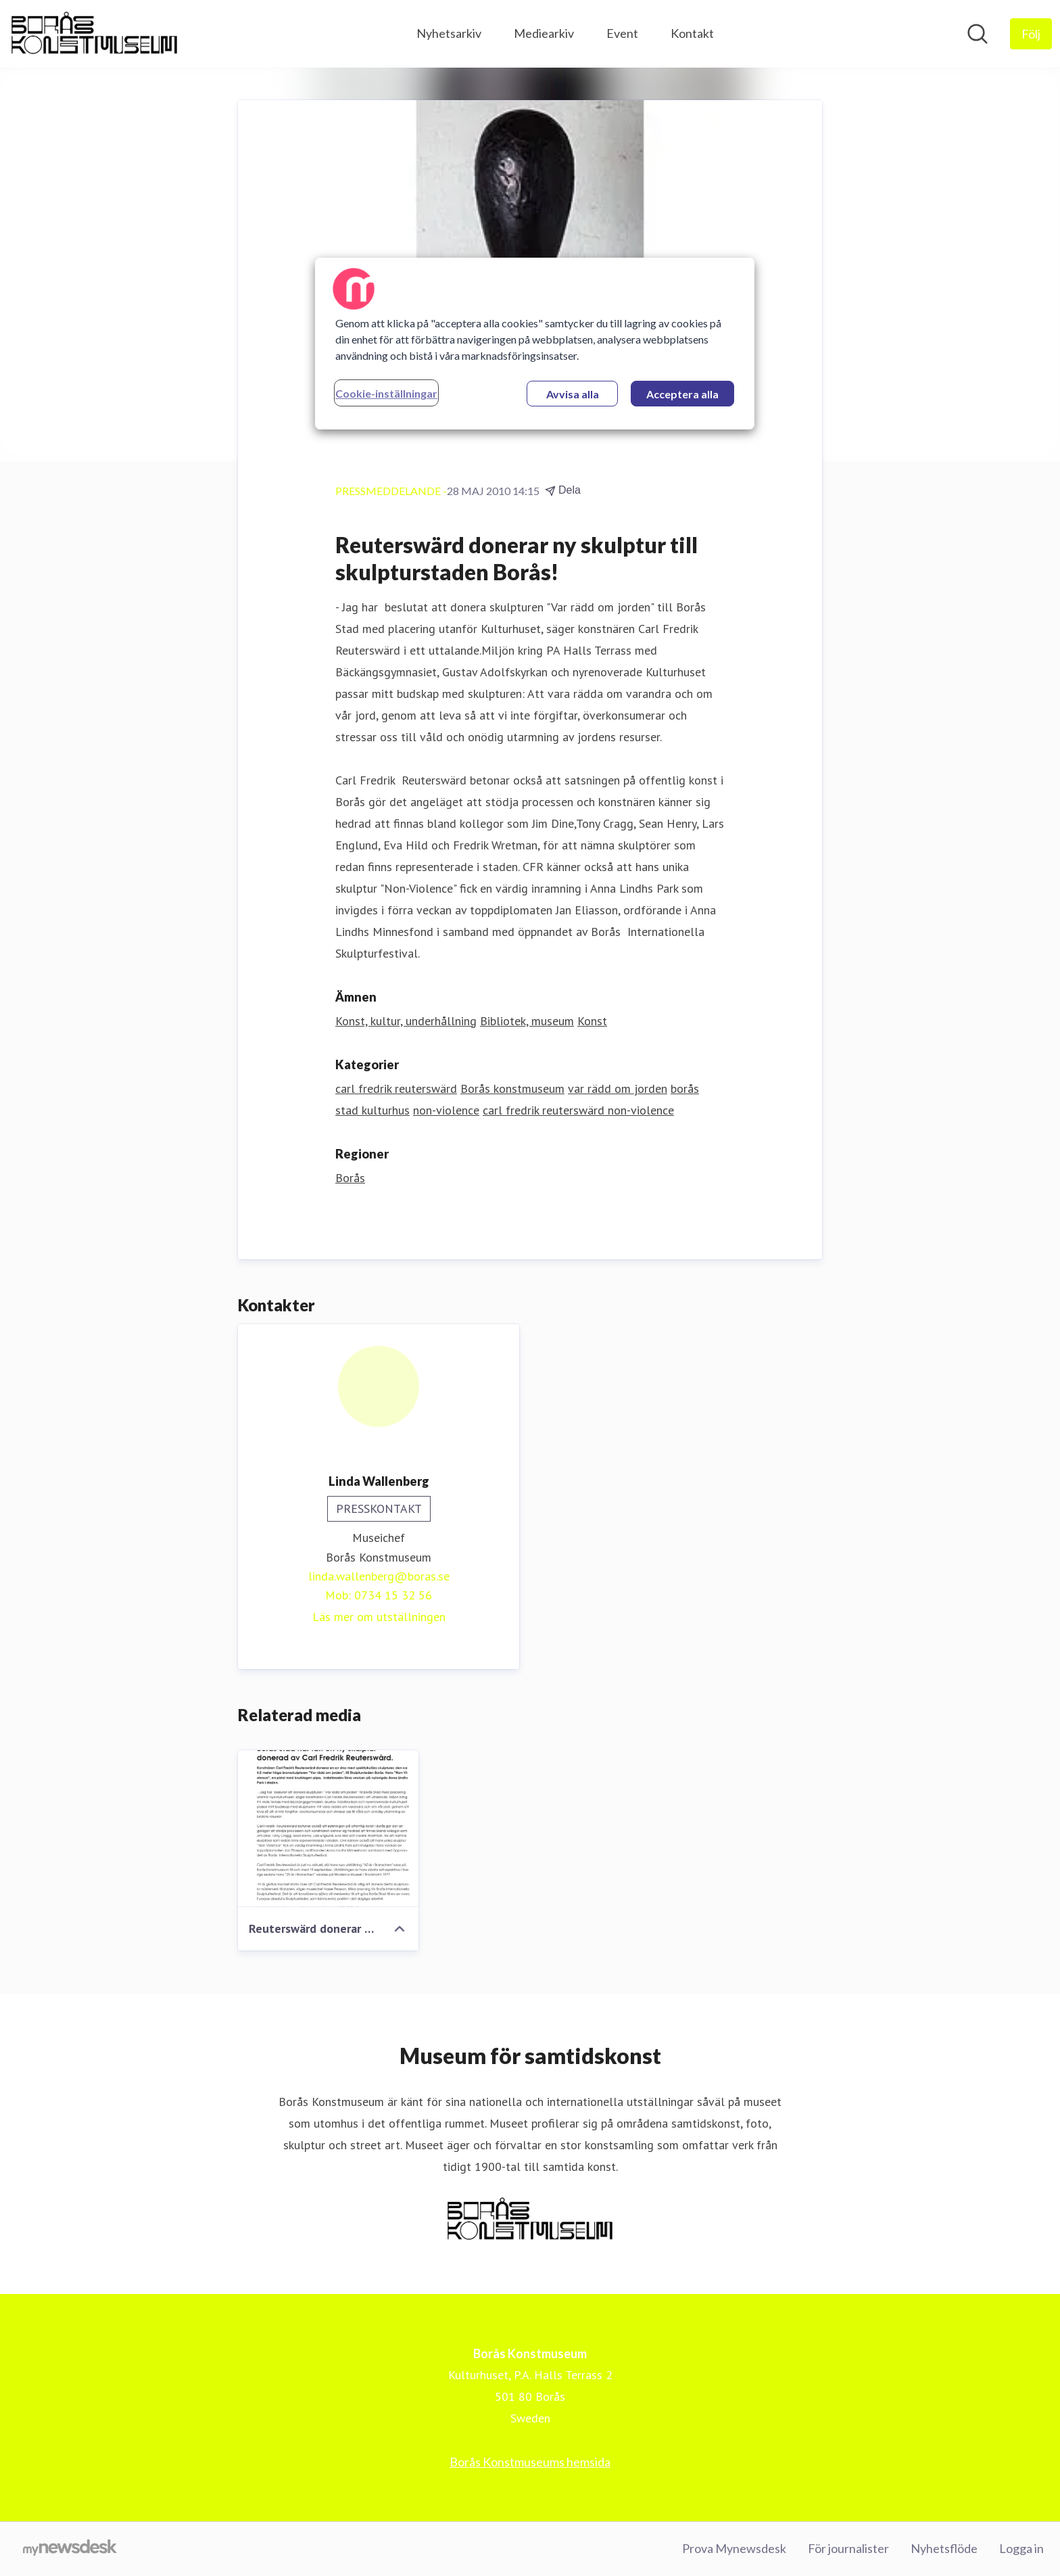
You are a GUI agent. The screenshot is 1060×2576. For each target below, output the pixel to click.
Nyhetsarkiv (448, 33)
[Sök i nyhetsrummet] (977, 34)
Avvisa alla (572, 394)
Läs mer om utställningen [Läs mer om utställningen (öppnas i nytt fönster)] (378, 1616)
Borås (350, 1178)
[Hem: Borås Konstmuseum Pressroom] (94, 34)
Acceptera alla (682, 394)
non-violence (446, 1110)
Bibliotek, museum (527, 1021)
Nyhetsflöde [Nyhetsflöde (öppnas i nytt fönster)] (944, 2548)
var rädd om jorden (617, 1088)
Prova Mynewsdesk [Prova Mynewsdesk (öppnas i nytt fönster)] (734, 2548)
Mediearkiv (544, 33)
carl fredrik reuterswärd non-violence (578, 1110)
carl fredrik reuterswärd (396, 1088)
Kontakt (692, 33)
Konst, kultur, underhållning (406, 1021)
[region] (534, 343)
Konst (592, 1021)
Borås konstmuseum (512, 1088)
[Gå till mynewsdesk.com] (70, 2549)
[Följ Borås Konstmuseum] (1031, 33)
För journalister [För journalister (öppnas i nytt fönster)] (848, 2548)
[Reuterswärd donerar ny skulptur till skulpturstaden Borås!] (328, 1828)
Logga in (1021, 2548)
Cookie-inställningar (386, 393)
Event (622, 33)
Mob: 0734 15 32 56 (378, 1595)
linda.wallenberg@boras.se (379, 1576)
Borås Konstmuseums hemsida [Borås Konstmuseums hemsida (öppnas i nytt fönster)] (530, 2461)
